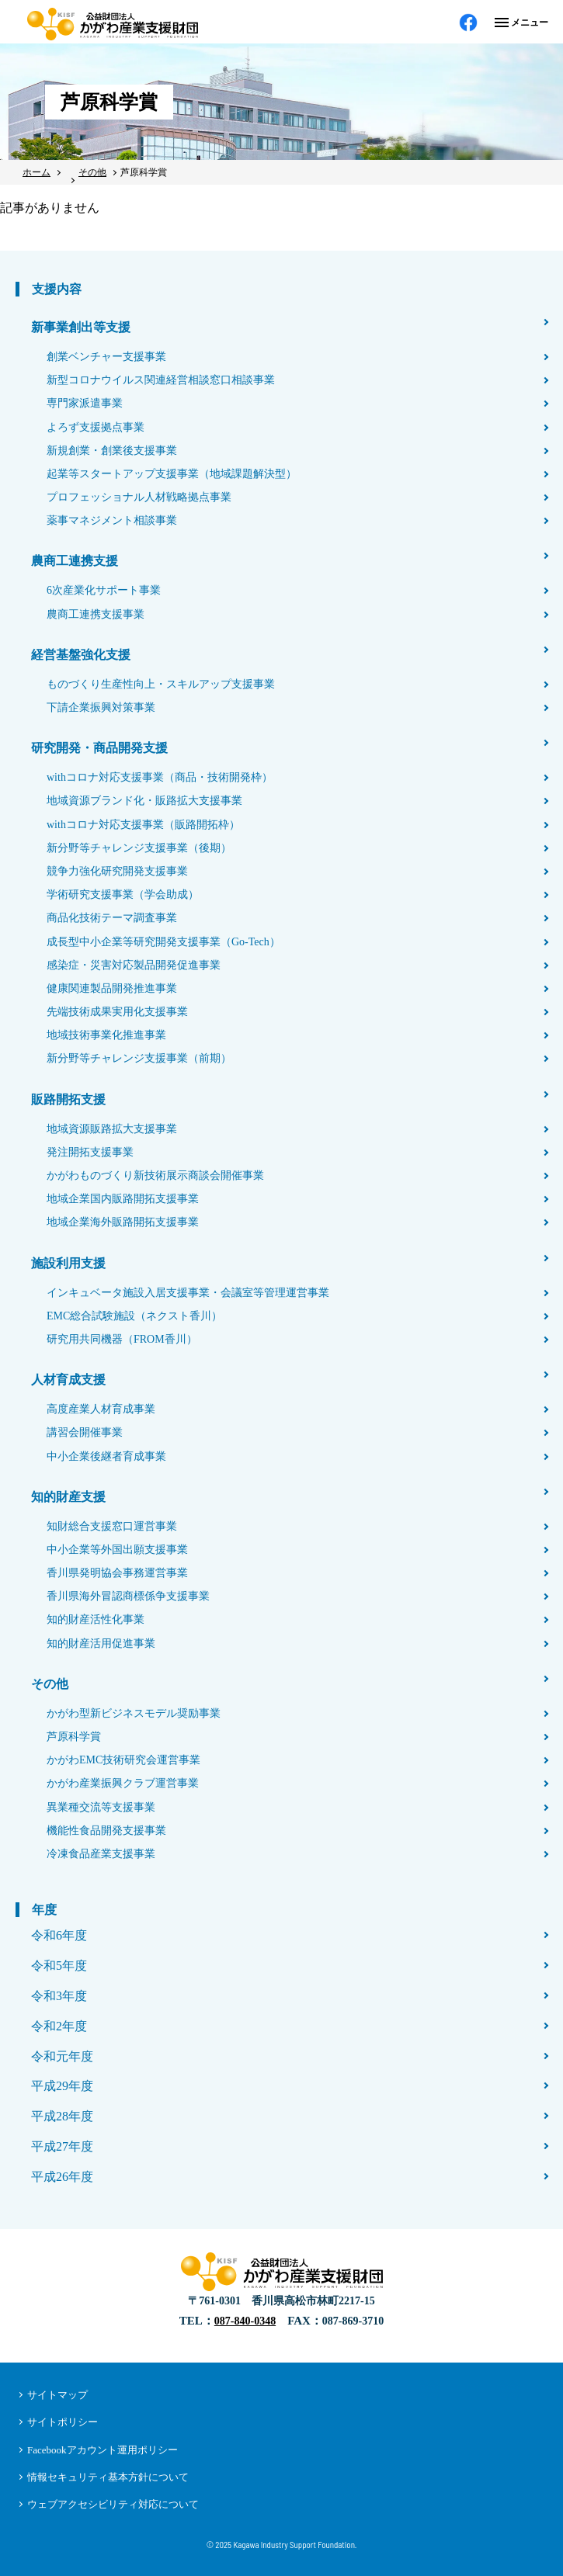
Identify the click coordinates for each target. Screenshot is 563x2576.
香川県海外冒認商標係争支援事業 (128, 1596)
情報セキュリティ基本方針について (108, 2477)
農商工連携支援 (74, 560)
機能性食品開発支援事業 (106, 1830)
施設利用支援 (68, 1263)
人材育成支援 (68, 1379)
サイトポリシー (62, 2422)
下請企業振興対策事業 (101, 707)
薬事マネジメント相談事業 (112, 520)
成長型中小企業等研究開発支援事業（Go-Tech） (163, 942)
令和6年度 (59, 1935)
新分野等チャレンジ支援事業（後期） (139, 848)
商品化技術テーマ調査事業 (112, 918)
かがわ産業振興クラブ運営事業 (123, 1783)
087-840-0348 (245, 2321)
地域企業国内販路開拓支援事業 (123, 1199)
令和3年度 (59, 1995)
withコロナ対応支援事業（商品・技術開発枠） (160, 777)
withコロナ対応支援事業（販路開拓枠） (143, 824)
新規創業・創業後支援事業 (112, 450)
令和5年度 (59, 1965)
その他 (49, 1683)
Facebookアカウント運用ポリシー (102, 2450)
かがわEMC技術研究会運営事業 (123, 1760)
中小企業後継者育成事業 (106, 1456)
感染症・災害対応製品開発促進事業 (134, 965)
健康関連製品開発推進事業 (112, 988)
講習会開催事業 (85, 1432)
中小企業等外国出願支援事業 (117, 1549)
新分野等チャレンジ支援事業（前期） (139, 1058)
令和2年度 (59, 2026)
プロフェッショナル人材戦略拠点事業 (139, 497)
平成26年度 (62, 2176)
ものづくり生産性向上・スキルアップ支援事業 (161, 684)
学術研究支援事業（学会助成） (123, 894)
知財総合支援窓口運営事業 (112, 1526)
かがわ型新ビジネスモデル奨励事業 (134, 1713)
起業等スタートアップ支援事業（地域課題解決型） (172, 474)
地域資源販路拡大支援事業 (112, 1129)
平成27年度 (62, 2146)
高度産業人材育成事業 (101, 1409)
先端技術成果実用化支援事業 (117, 1012)
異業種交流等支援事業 (101, 1807)
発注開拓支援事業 (90, 1152)
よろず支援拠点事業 (95, 427)
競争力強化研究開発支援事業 (117, 871)
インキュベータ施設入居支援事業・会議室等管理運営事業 (188, 1292)
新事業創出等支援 (80, 327)
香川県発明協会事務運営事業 (117, 1573)
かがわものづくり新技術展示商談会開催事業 (155, 1175)
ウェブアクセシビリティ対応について (113, 2504)
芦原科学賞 (74, 1736)
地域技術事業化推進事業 (106, 1035)
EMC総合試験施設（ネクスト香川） (134, 1316)
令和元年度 (62, 2056)
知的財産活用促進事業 (101, 1643)
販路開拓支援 (68, 1099)
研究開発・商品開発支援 (99, 747)
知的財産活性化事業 (95, 1619)
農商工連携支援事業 (95, 614)
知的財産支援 (68, 1496)
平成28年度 (62, 2116)
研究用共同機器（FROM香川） (122, 1339)
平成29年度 (62, 2085)
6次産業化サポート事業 (104, 590)
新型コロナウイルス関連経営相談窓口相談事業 (161, 380)
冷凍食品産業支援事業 (101, 1854)
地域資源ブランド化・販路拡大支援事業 (144, 800)
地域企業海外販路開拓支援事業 (123, 1222)
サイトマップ (57, 2395)
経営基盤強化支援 (80, 654)
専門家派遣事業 (85, 403)
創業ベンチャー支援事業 (106, 356)
